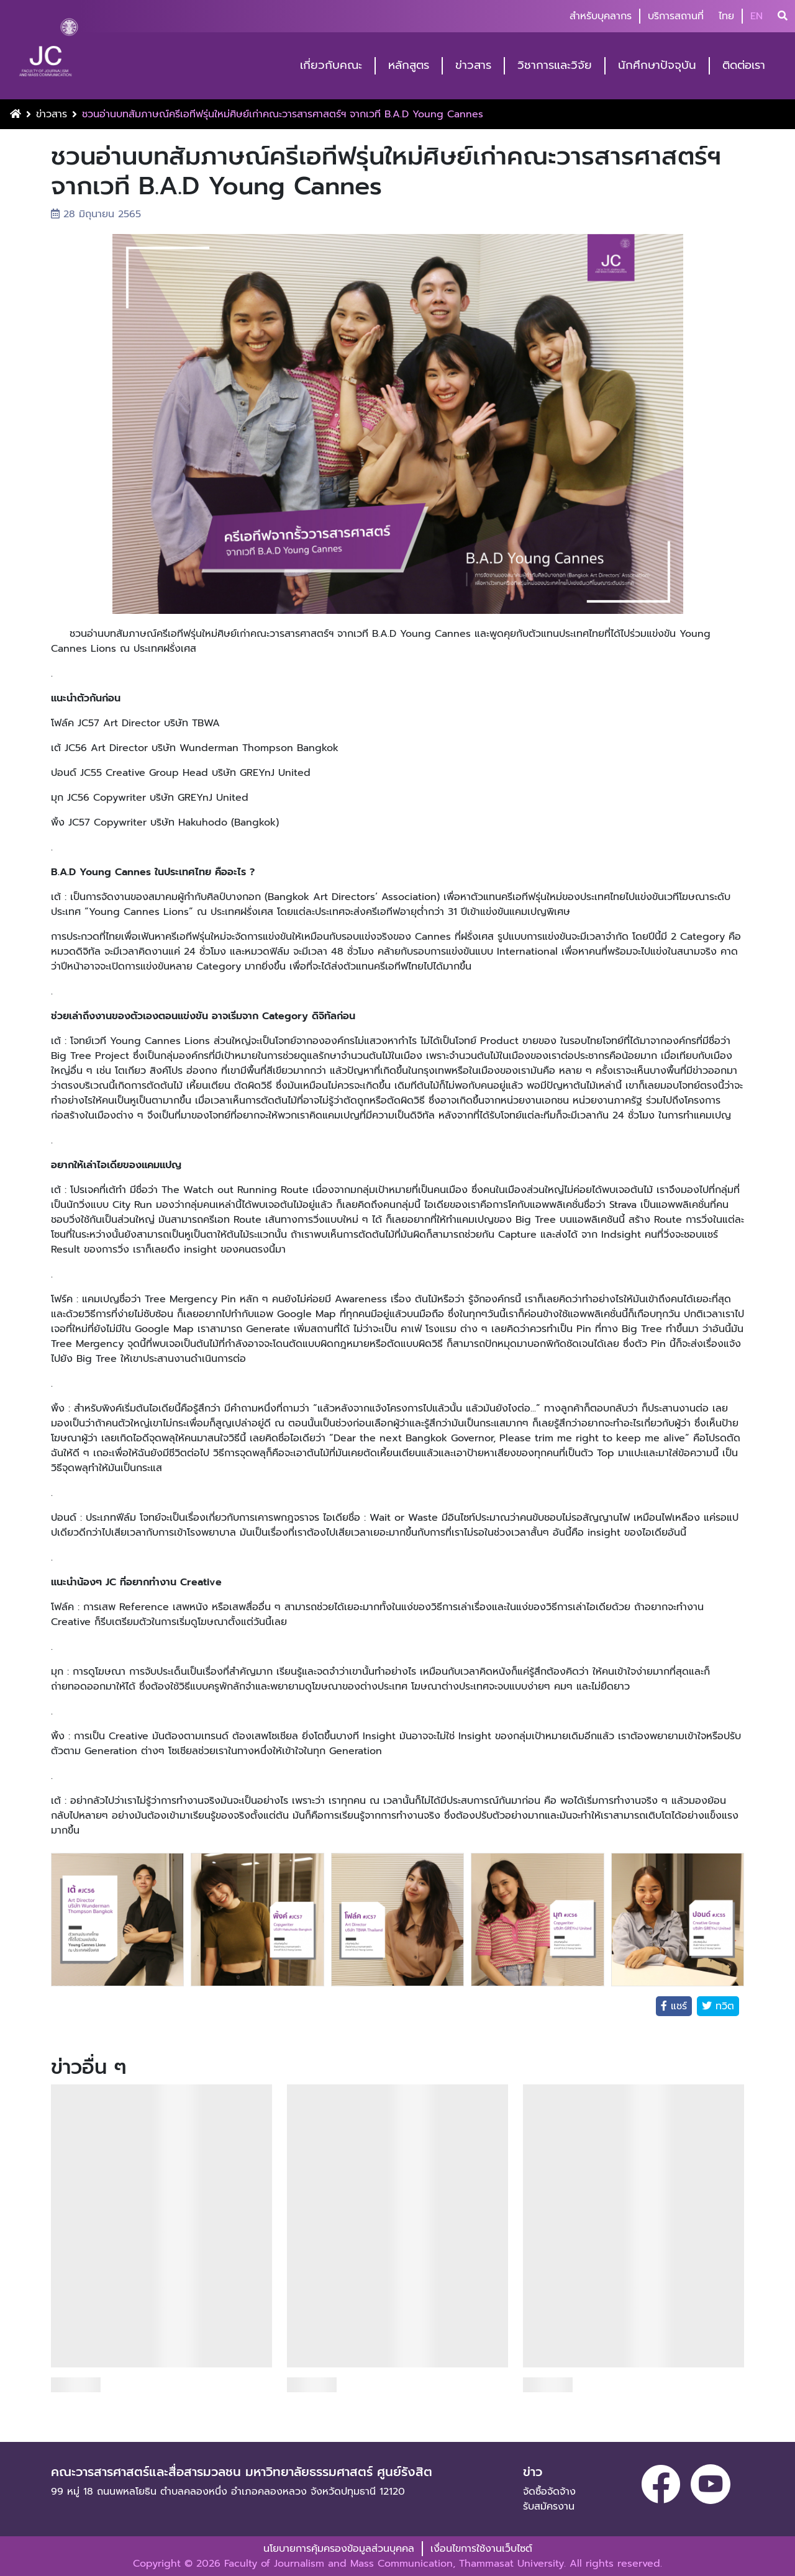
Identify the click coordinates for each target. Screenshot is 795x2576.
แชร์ (677, 2006)
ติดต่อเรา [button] (743, 65)
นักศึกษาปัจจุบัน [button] (657, 65)
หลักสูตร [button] (408, 65)
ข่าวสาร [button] (473, 65)
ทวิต (723, 2006)
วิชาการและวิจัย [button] (554, 65)
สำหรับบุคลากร (601, 16)
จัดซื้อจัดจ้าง (549, 2491)
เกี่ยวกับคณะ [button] (331, 65)
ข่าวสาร (51, 114)
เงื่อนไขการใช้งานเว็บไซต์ (481, 2548)
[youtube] (710, 2484)
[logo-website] (48, 51)
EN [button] (756, 16)
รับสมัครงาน (549, 2506)
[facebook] (661, 2484)
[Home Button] (15, 114)
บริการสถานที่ (676, 16)
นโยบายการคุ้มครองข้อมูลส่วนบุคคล (338, 2548)
